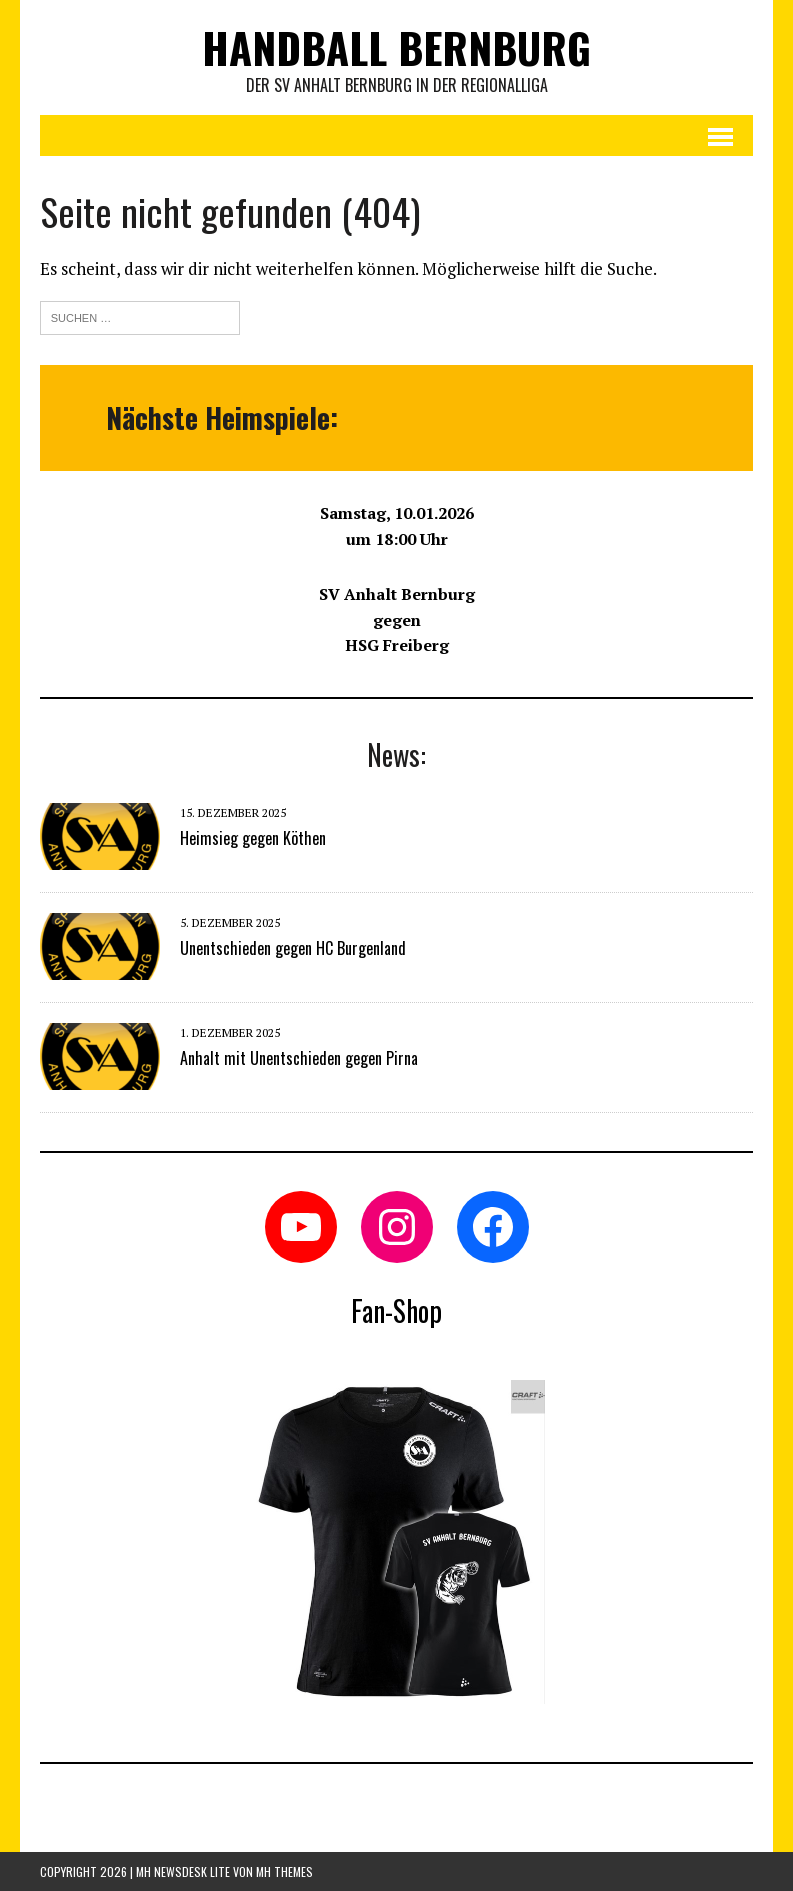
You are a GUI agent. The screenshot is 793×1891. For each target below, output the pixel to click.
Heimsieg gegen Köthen (253, 838)
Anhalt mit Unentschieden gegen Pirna (299, 1058)
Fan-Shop (396, 1310)
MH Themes (284, 1871)
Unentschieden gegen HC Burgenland (293, 948)
